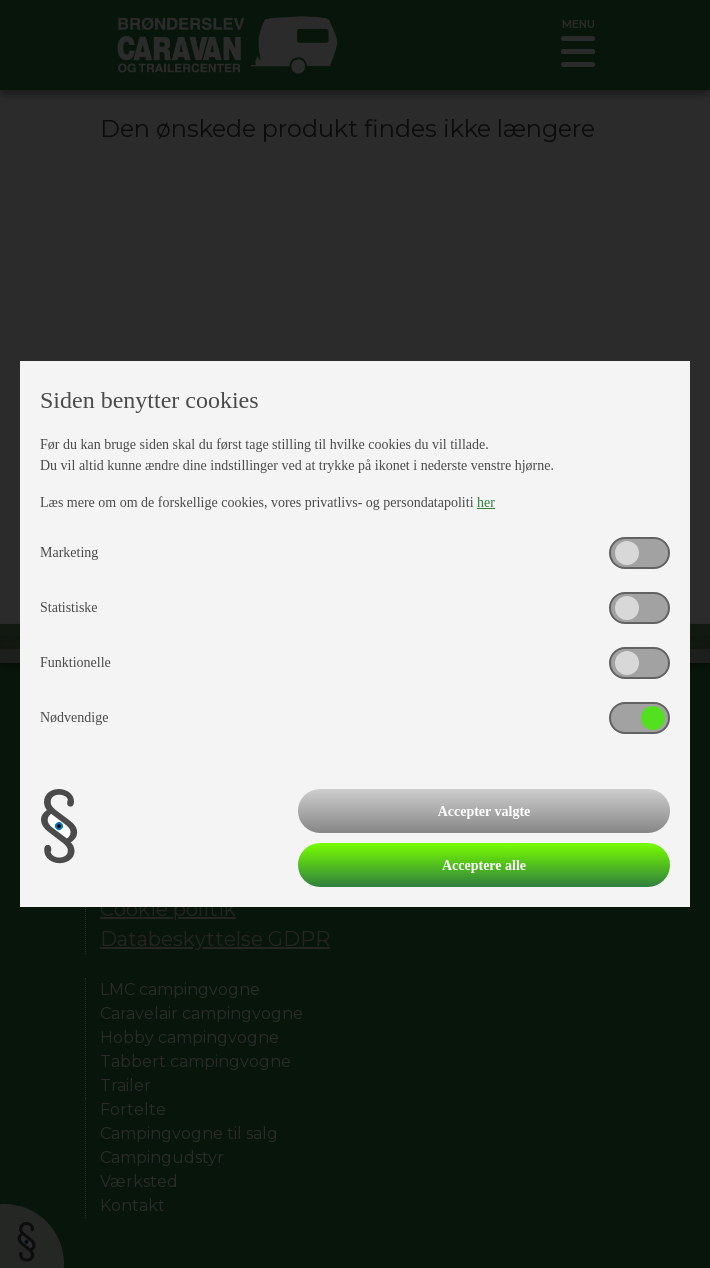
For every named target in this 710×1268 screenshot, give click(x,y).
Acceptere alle (484, 865)
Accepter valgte (484, 811)
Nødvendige (74, 717)
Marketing (69, 552)
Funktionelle (75, 662)
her (486, 502)
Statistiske (69, 607)
